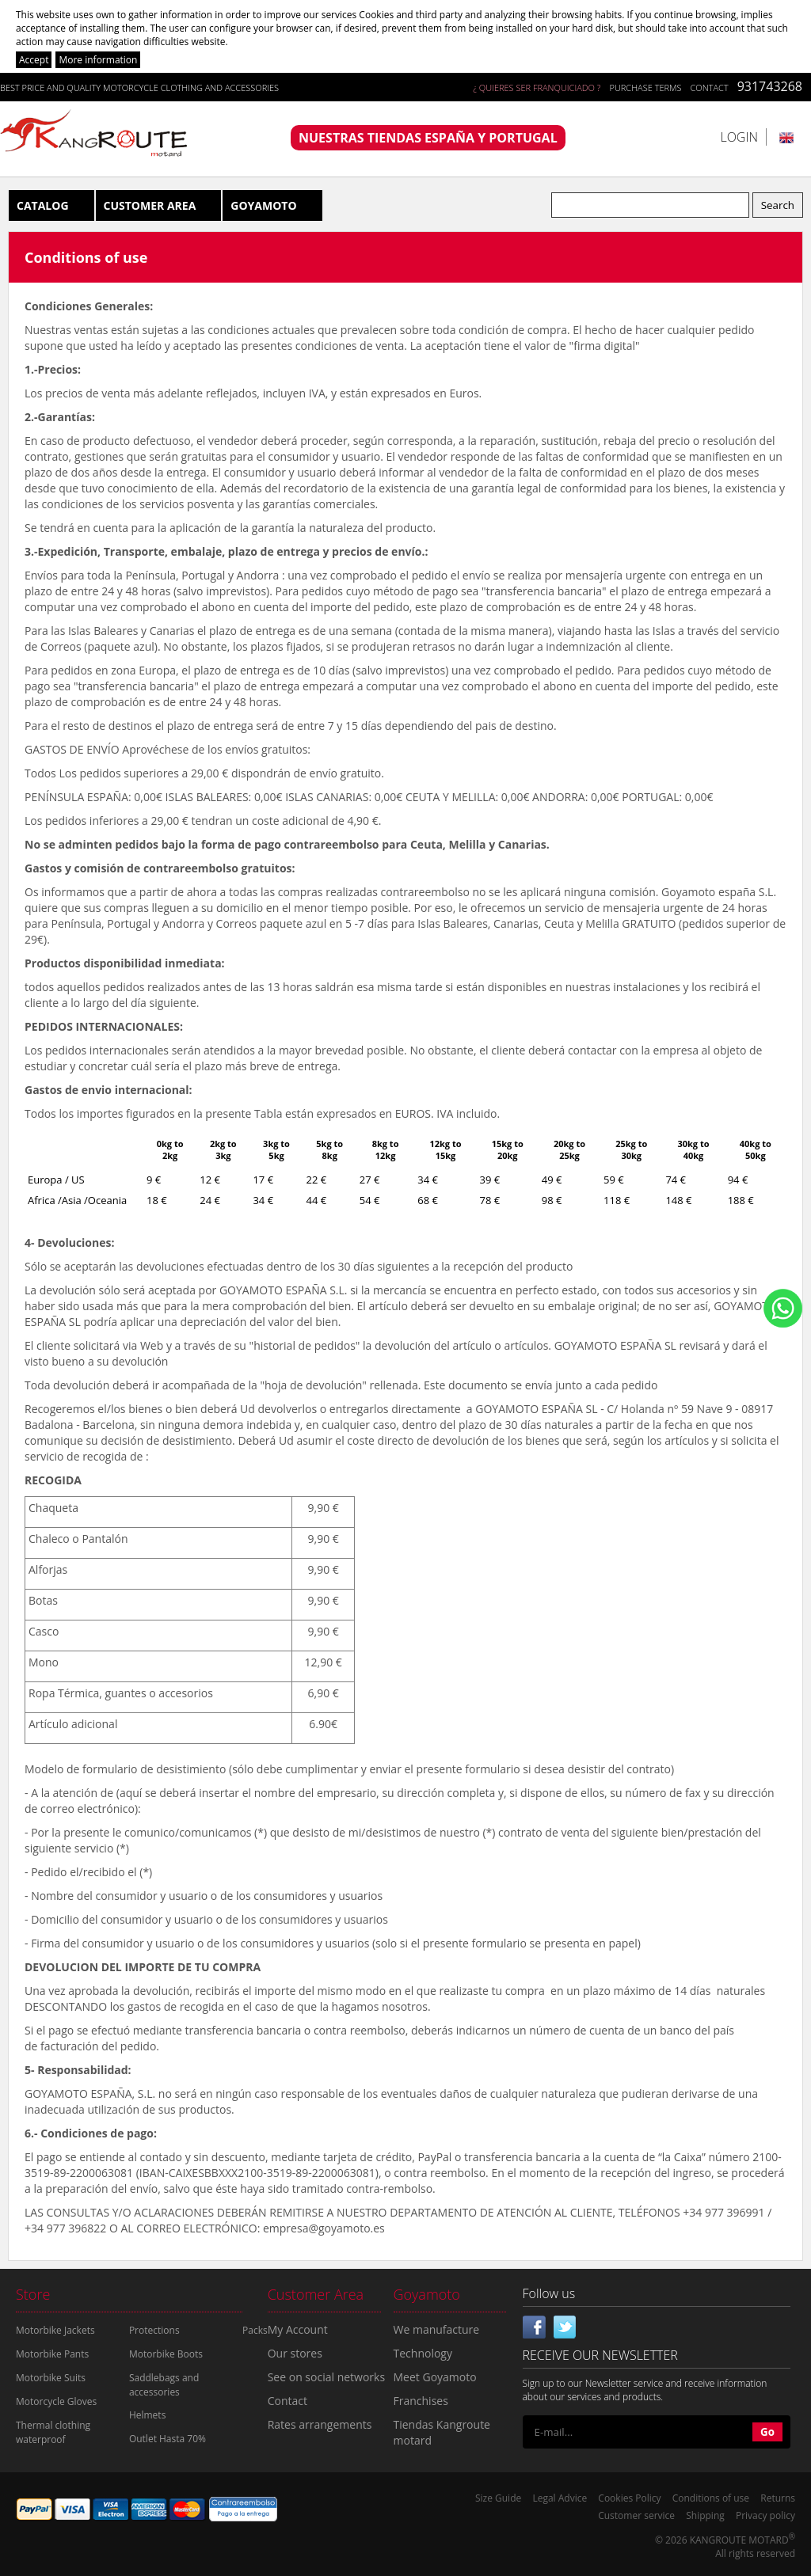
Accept (33, 59)
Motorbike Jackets (55, 2330)
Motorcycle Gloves (56, 2401)
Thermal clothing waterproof (53, 2432)
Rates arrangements (320, 2424)
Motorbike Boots (166, 2354)
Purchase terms (645, 87)
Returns (777, 2498)
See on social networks (326, 2376)
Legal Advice (559, 2498)
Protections (154, 2330)
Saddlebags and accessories (164, 2385)
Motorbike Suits (51, 2377)
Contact (710, 87)
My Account (298, 2329)
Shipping (705, 2515)
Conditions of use (710, 2498)
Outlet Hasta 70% (167, 2438)
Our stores (295, 2353)
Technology (423, 2353)
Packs (255, 2330)
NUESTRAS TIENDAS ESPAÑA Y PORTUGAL (428, 137)
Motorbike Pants (52, 2354)
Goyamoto (263, 205)
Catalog (43, 205)
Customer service (636, 2515)
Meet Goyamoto (435, 2376)
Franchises (421, 2400)
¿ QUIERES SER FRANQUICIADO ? (536, 87)
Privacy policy (765, 2515)
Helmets (147, 2415)
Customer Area (150, 205)
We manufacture (437, 2329)
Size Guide (498, 2498)
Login (739, 137)
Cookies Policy (629, 2498)
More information (98, 59)
